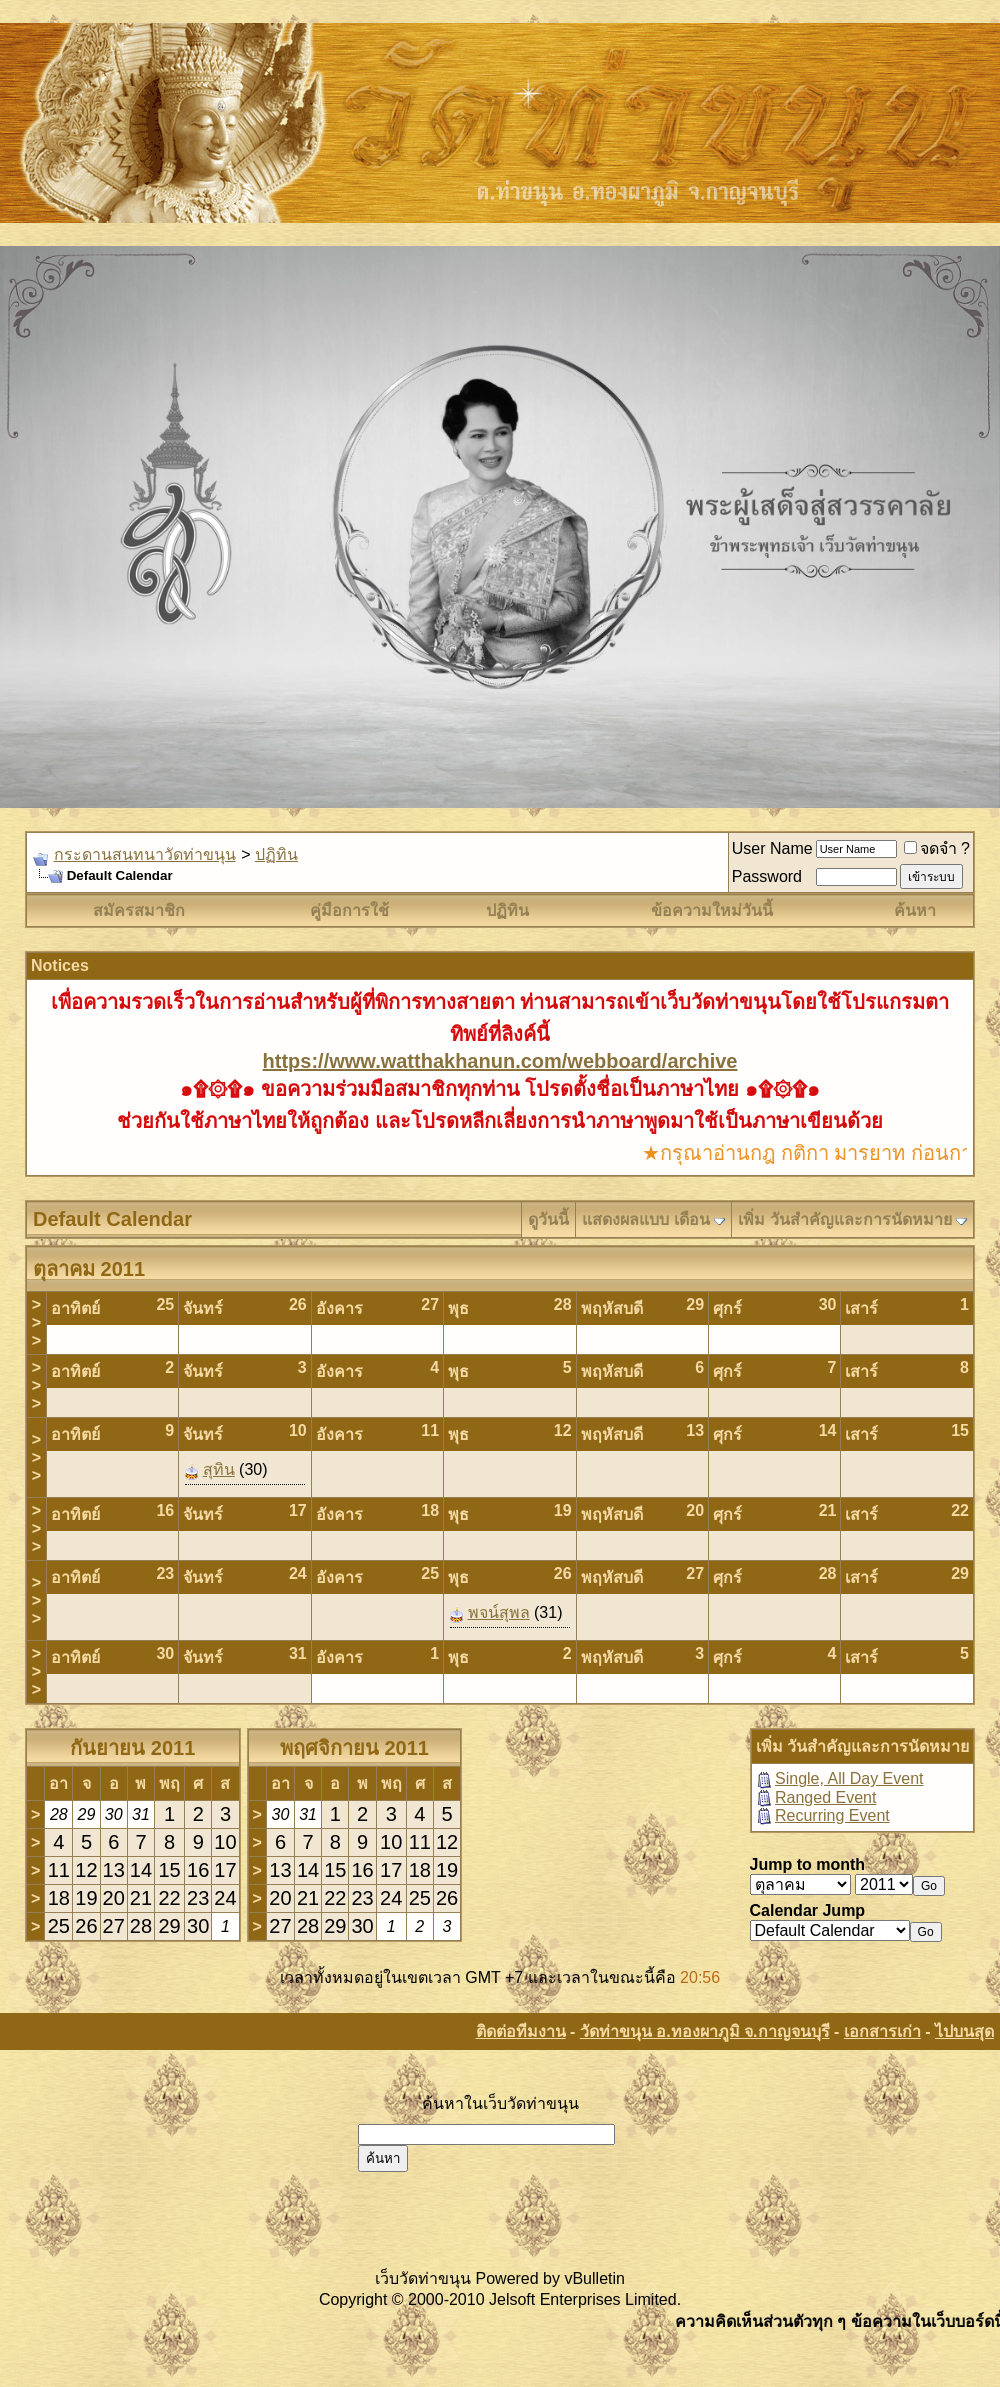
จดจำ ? (937, 848)
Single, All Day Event (849, 1778)
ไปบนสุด (964, 2031)
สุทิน (219, 1469)
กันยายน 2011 (132, 1748)
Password (767, 876)
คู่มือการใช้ (349, 910)
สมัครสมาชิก (139, 910)
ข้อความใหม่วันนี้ (712, 910)
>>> (36, 1322)
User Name (772, 848)
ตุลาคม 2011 (89, 1269)
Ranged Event (825, 1797)
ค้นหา (915, 910)
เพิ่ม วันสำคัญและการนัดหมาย (844, 1219)
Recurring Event (832, 1815)
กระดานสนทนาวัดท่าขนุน (145, 854)
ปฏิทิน (276, 854)
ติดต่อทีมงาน (521, 2031)
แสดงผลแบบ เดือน (645, 1219)
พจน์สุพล (499, 1612)
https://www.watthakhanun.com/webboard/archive (500, 1061)
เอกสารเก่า (882, 2031)
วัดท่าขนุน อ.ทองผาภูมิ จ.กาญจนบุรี (705, 2031)
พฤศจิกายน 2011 (354, 1748)
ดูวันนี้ (548, 1219)
